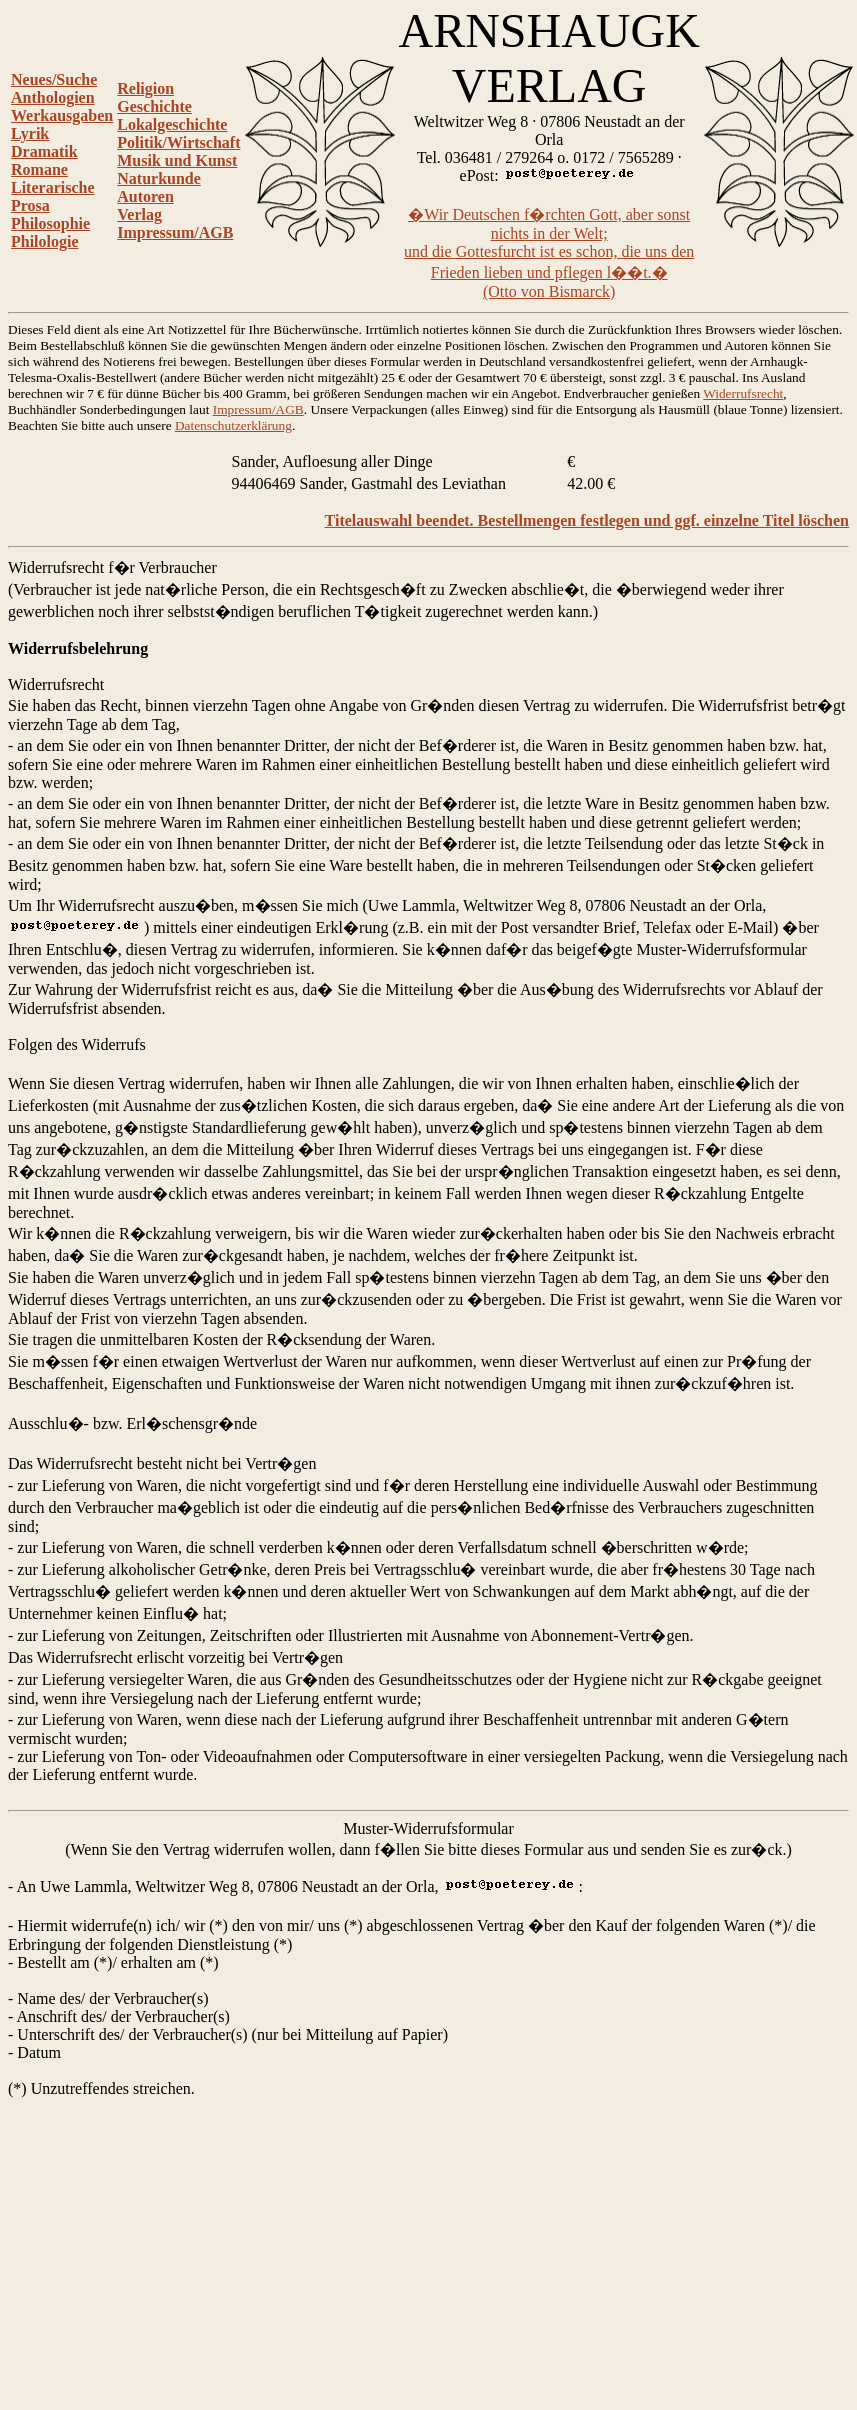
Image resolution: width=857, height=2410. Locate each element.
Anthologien (53, 97)
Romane (39, 169)
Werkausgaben (62, 115)
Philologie (45, 241)
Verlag (139, 214)
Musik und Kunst (177, 160)
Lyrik (30, 133)
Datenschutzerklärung (233, 425)
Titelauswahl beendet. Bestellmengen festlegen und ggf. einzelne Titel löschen (587, 520)
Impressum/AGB (175, 232)
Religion (145, 88)
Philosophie (50, 223)
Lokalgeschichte (172, 124)
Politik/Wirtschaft (178, 142)
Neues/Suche (54, 79)
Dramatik (44, 151)
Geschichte (154, 106)
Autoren (145, 196)
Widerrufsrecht (743, 393)
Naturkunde (159, 178)
